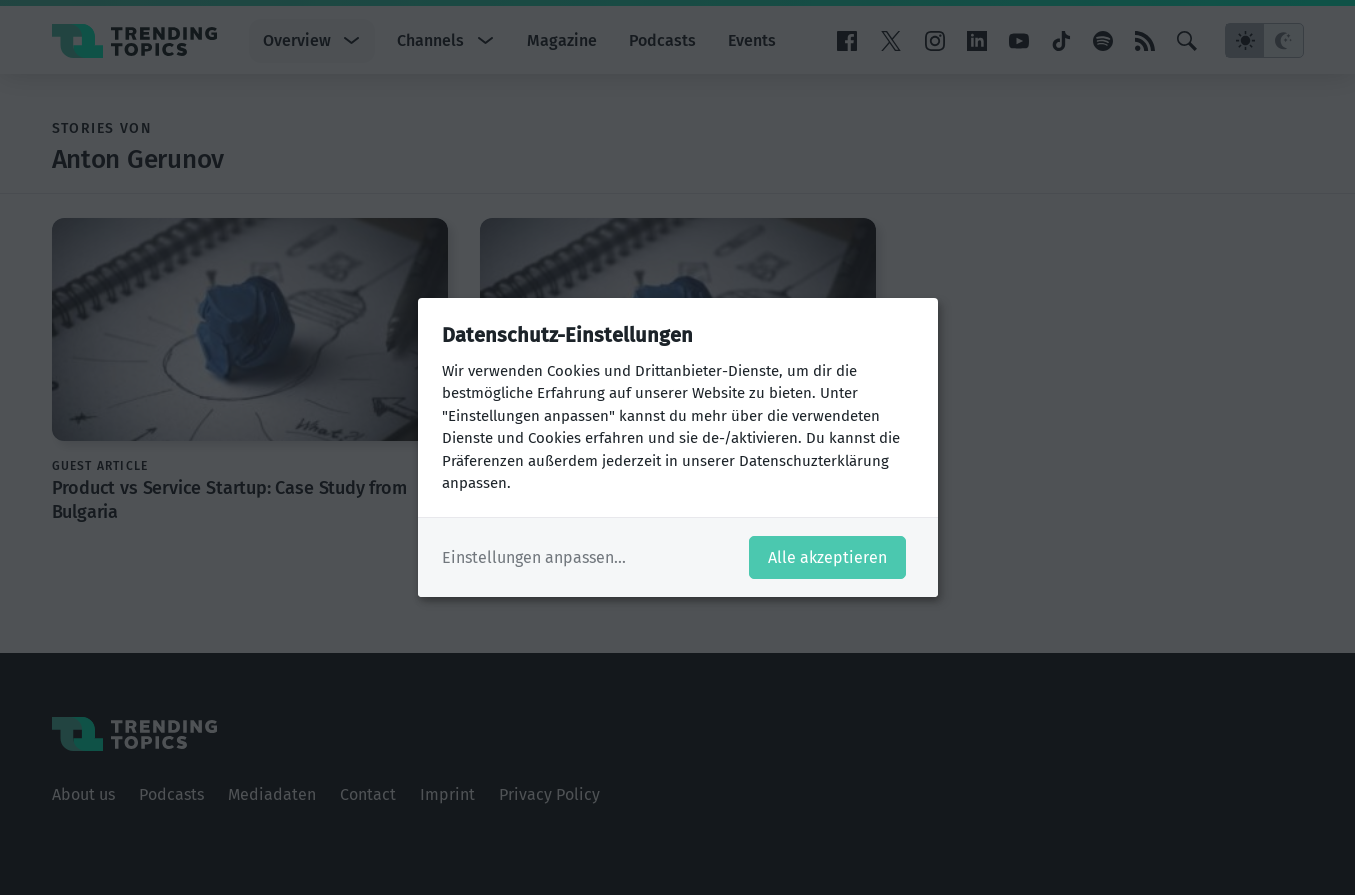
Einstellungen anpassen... (534, 557)
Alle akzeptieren (827, 557)
